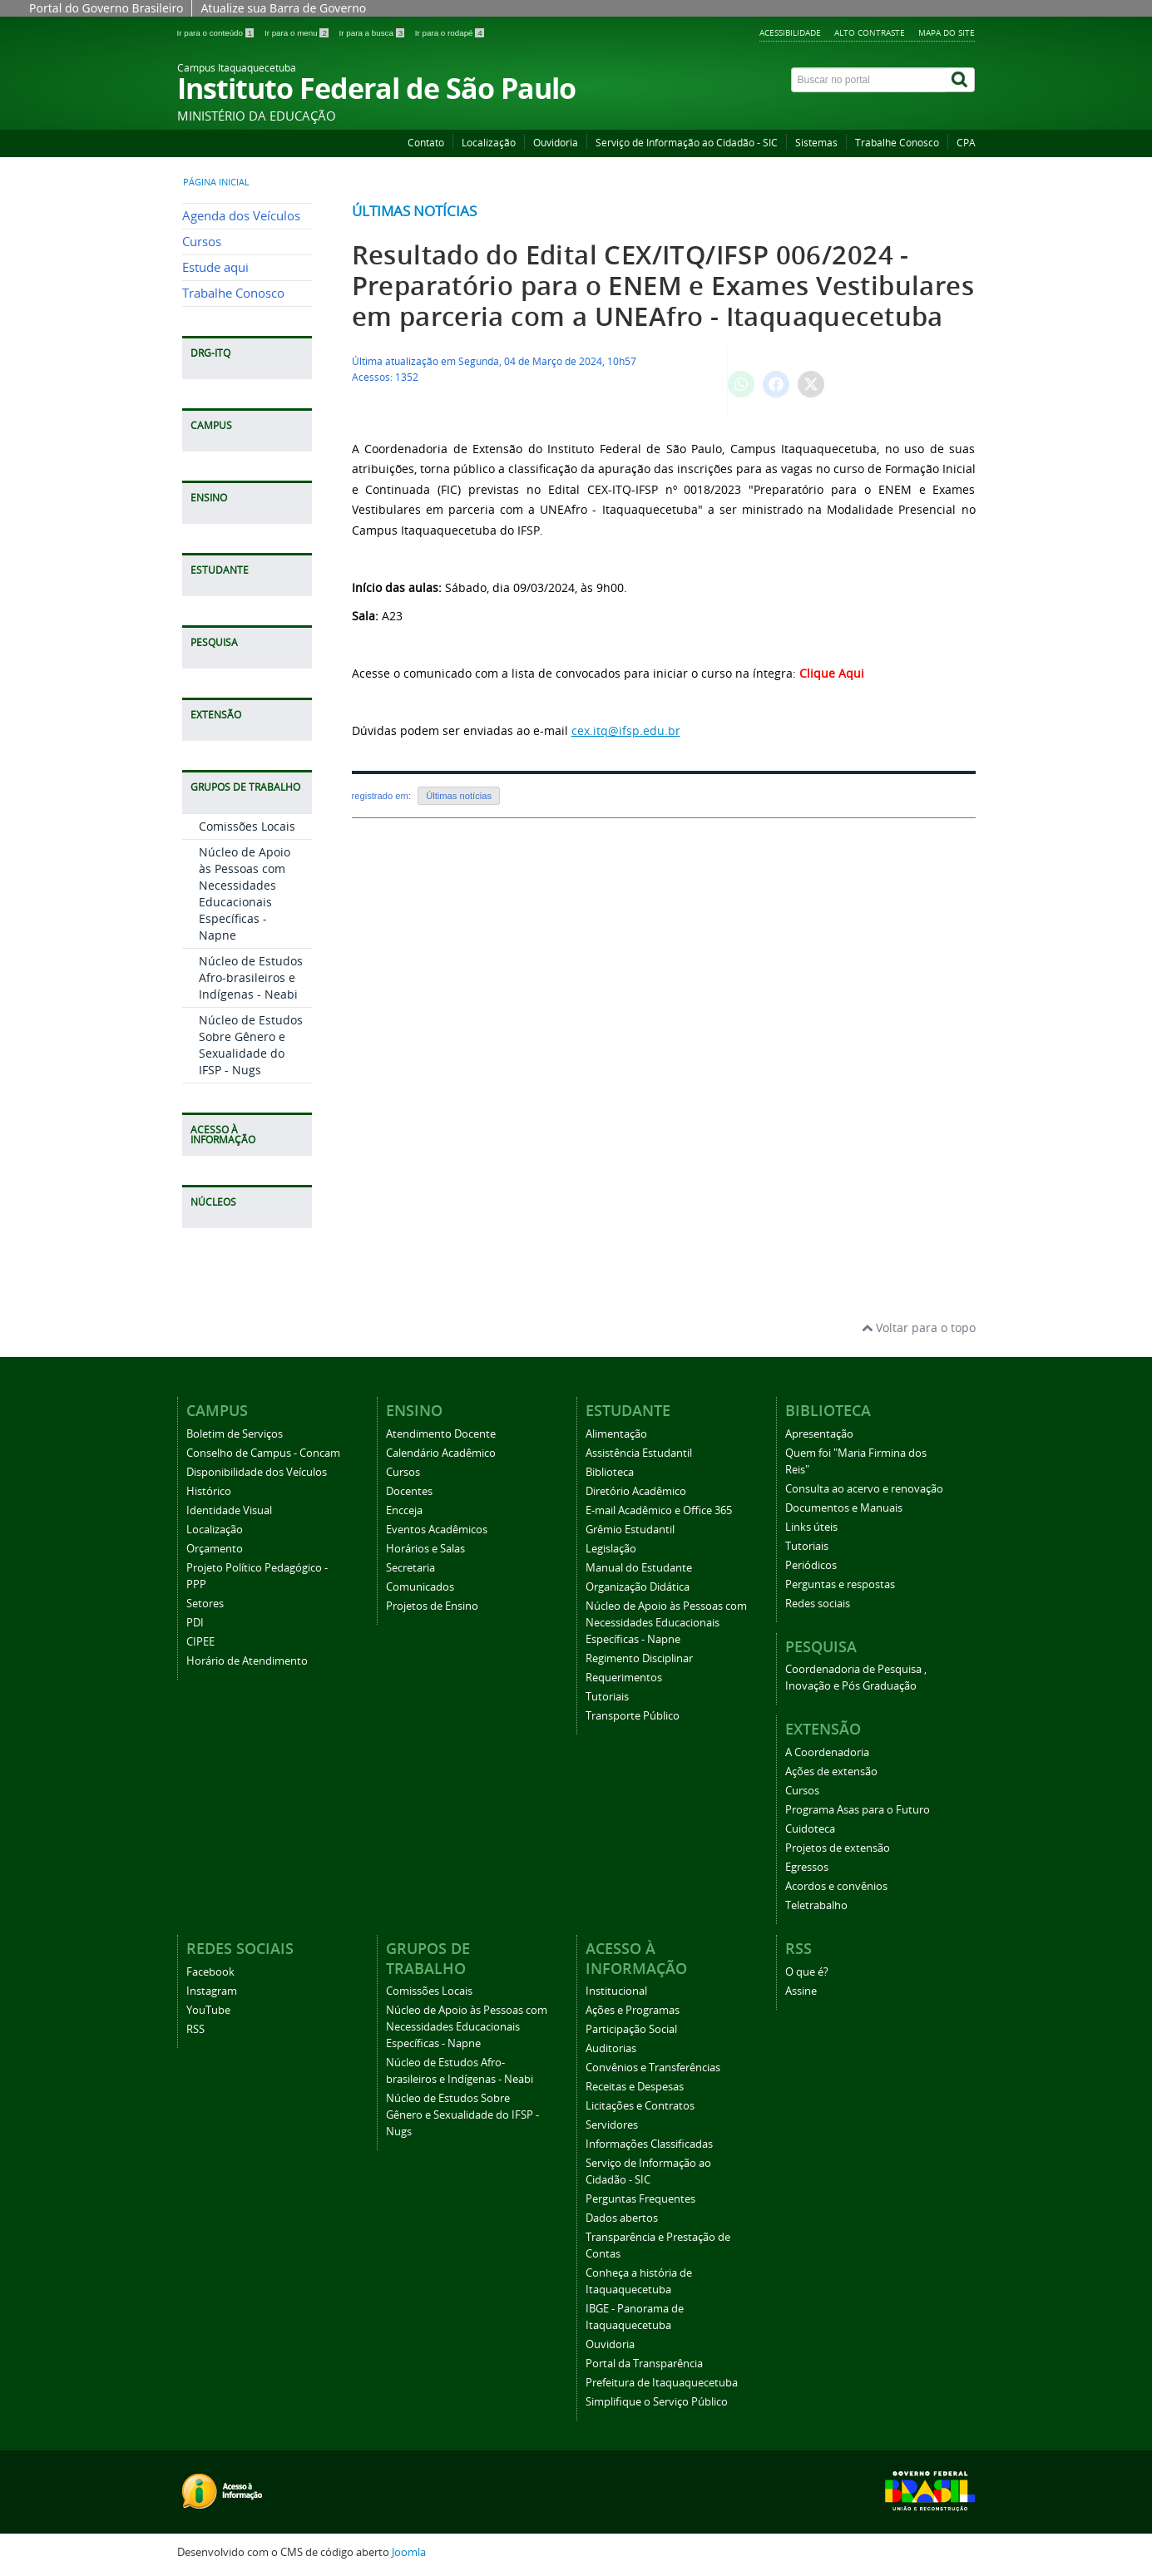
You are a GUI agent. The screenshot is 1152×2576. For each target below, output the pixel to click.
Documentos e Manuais (843, 1508)
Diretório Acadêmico (636, 1491)
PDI (195, 1623)
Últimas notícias (414, 210)
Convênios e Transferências (653, 2067)
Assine (801, 1991)
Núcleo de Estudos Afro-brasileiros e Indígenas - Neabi (251, 977)
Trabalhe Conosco (897, 143)
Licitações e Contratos (640, 2106)
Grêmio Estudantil (630, 1529)
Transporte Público (633, 1716)
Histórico (208, 1491)
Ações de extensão (831, 1771)
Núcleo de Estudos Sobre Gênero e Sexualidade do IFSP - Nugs (251, 1045)
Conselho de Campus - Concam (263, 1453)
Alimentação (616, 1434)
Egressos (806, 1867)
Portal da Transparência (644, 2363)
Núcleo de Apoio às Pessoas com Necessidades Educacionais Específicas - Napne (244, 893)
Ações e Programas (633, 2010)
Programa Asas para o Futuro (857, 1810)
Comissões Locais (247, 826)
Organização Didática (638, 1587)
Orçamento (214, 1549)
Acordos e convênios (836, 1886)
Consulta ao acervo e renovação (864, 1489)
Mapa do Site (946, 32)
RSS (195, 2029)
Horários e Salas (425, 1549)
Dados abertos (622, 2218)
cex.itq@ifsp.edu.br (625, 730)
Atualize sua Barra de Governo (283, 8)
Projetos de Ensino (432, 1606)
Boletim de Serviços (234, 1434)
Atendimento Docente (441, 1434)
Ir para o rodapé (449, 32)
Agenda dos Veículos (241, 216)
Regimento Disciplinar (639, 1658)
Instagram (211, 1991)
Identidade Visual (229, 1510)
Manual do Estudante (639, 1568)
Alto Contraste (869, 32)
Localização (489, 143)
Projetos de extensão (837, 1848)
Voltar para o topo (919, 1327)
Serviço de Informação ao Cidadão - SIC (687, 143)
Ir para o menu (298, 32)
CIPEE (200, 1642)
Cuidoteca (810, 1829)
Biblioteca (610, 1472)
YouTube (208, 2010)
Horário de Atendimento (247, 1661)
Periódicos (811, 1565)
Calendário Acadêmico (441, 1453)
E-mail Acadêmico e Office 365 (659, 1510)
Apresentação (819, 1434)
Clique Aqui (833, 673)
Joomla (409, 2552)
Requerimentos (624, 1677)
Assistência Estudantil (639, 1453)
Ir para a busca (373, 32)
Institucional (616, 1991)
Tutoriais (607, 1697)
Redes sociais (817, 1603)
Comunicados (420, 1587)
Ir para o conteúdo (216, 32)
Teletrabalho (816, 1905)
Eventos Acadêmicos (436, 1529)
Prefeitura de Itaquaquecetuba (662, 2383)
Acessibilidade (790, 32)
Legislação (611, 1549)
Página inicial (216, 182)
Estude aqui (215, 267)
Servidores (612, 2125)
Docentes (409, 1491)
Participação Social (631, 2029)
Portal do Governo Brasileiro (106, 8)
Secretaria (410, 1568)
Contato (426, 143)
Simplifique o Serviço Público (657, 2402)
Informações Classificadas (649, 2144)
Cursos (201, 241)
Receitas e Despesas (635, 2087)
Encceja (404, 1510)
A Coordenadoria (827, 1752)
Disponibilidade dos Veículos (256, 1472)
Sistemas (816, 143)
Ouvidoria (555, 143)
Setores (205, 1603)
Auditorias (611, 2048)
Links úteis (811, 1527)
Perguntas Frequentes (640, 2199)
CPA (966, 143)
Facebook (210, 1972)
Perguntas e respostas (840, 1584)
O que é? (806, 1972)
